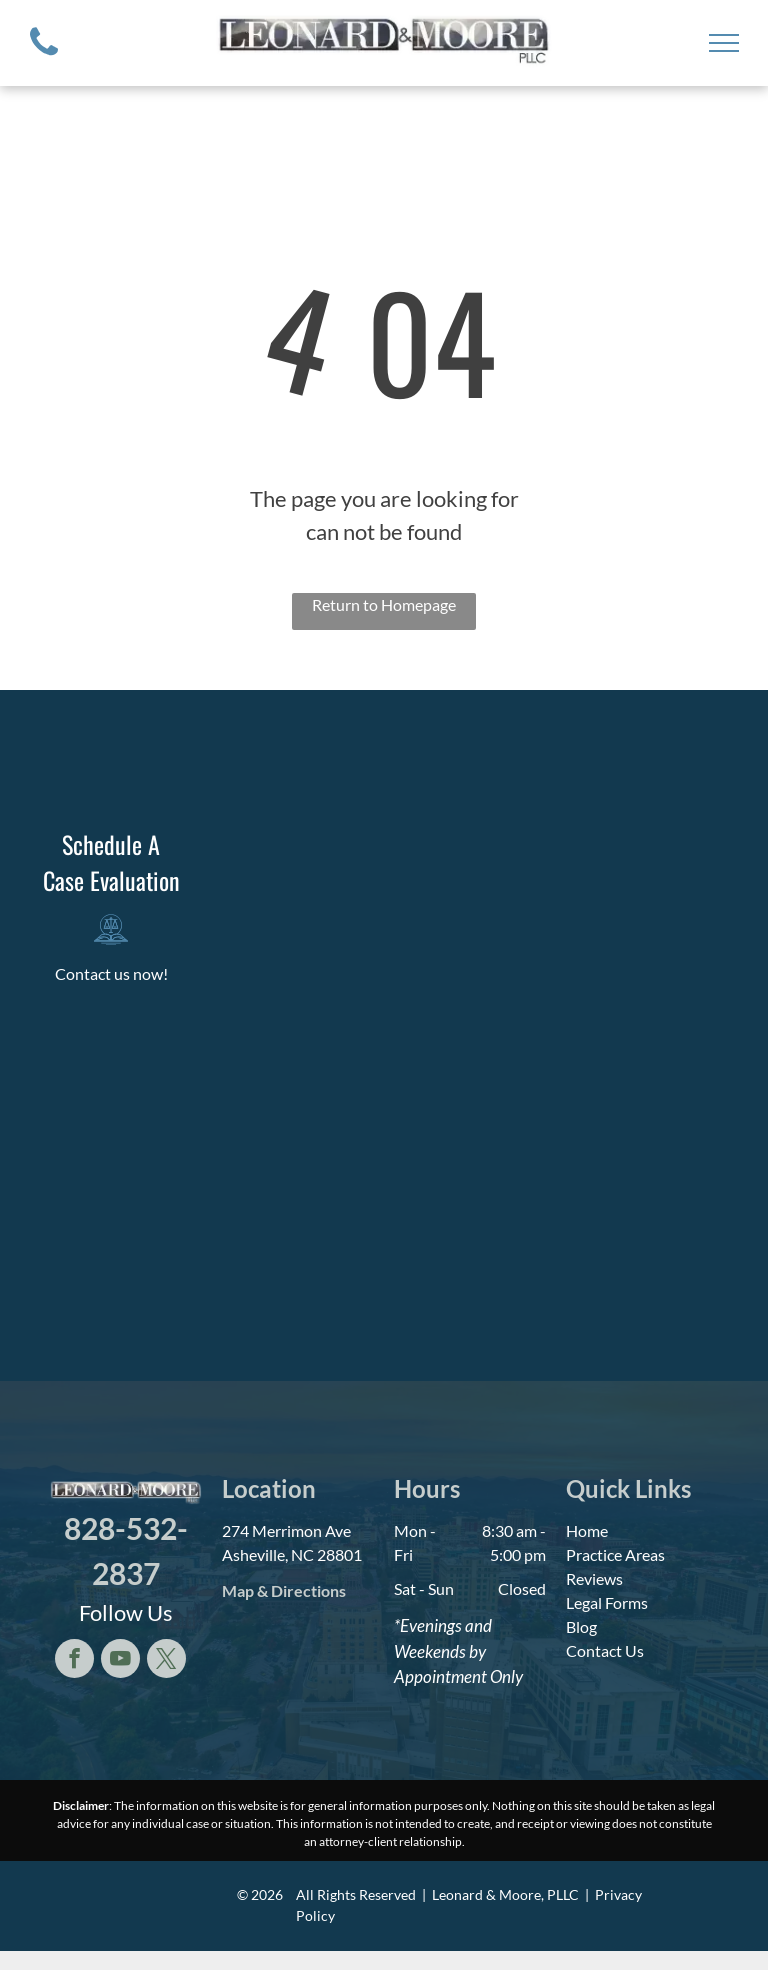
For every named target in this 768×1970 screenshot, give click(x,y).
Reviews (594, 1578)
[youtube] (120, 1661)
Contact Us (605, 1650)
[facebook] (74, 1661)
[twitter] (166, 1661)
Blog (581, 1626)
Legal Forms (607, 1602)
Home (587, 1530)
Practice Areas (615, 1554)
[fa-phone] (44, 59)
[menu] (724, 43)
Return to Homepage (384, 604)
